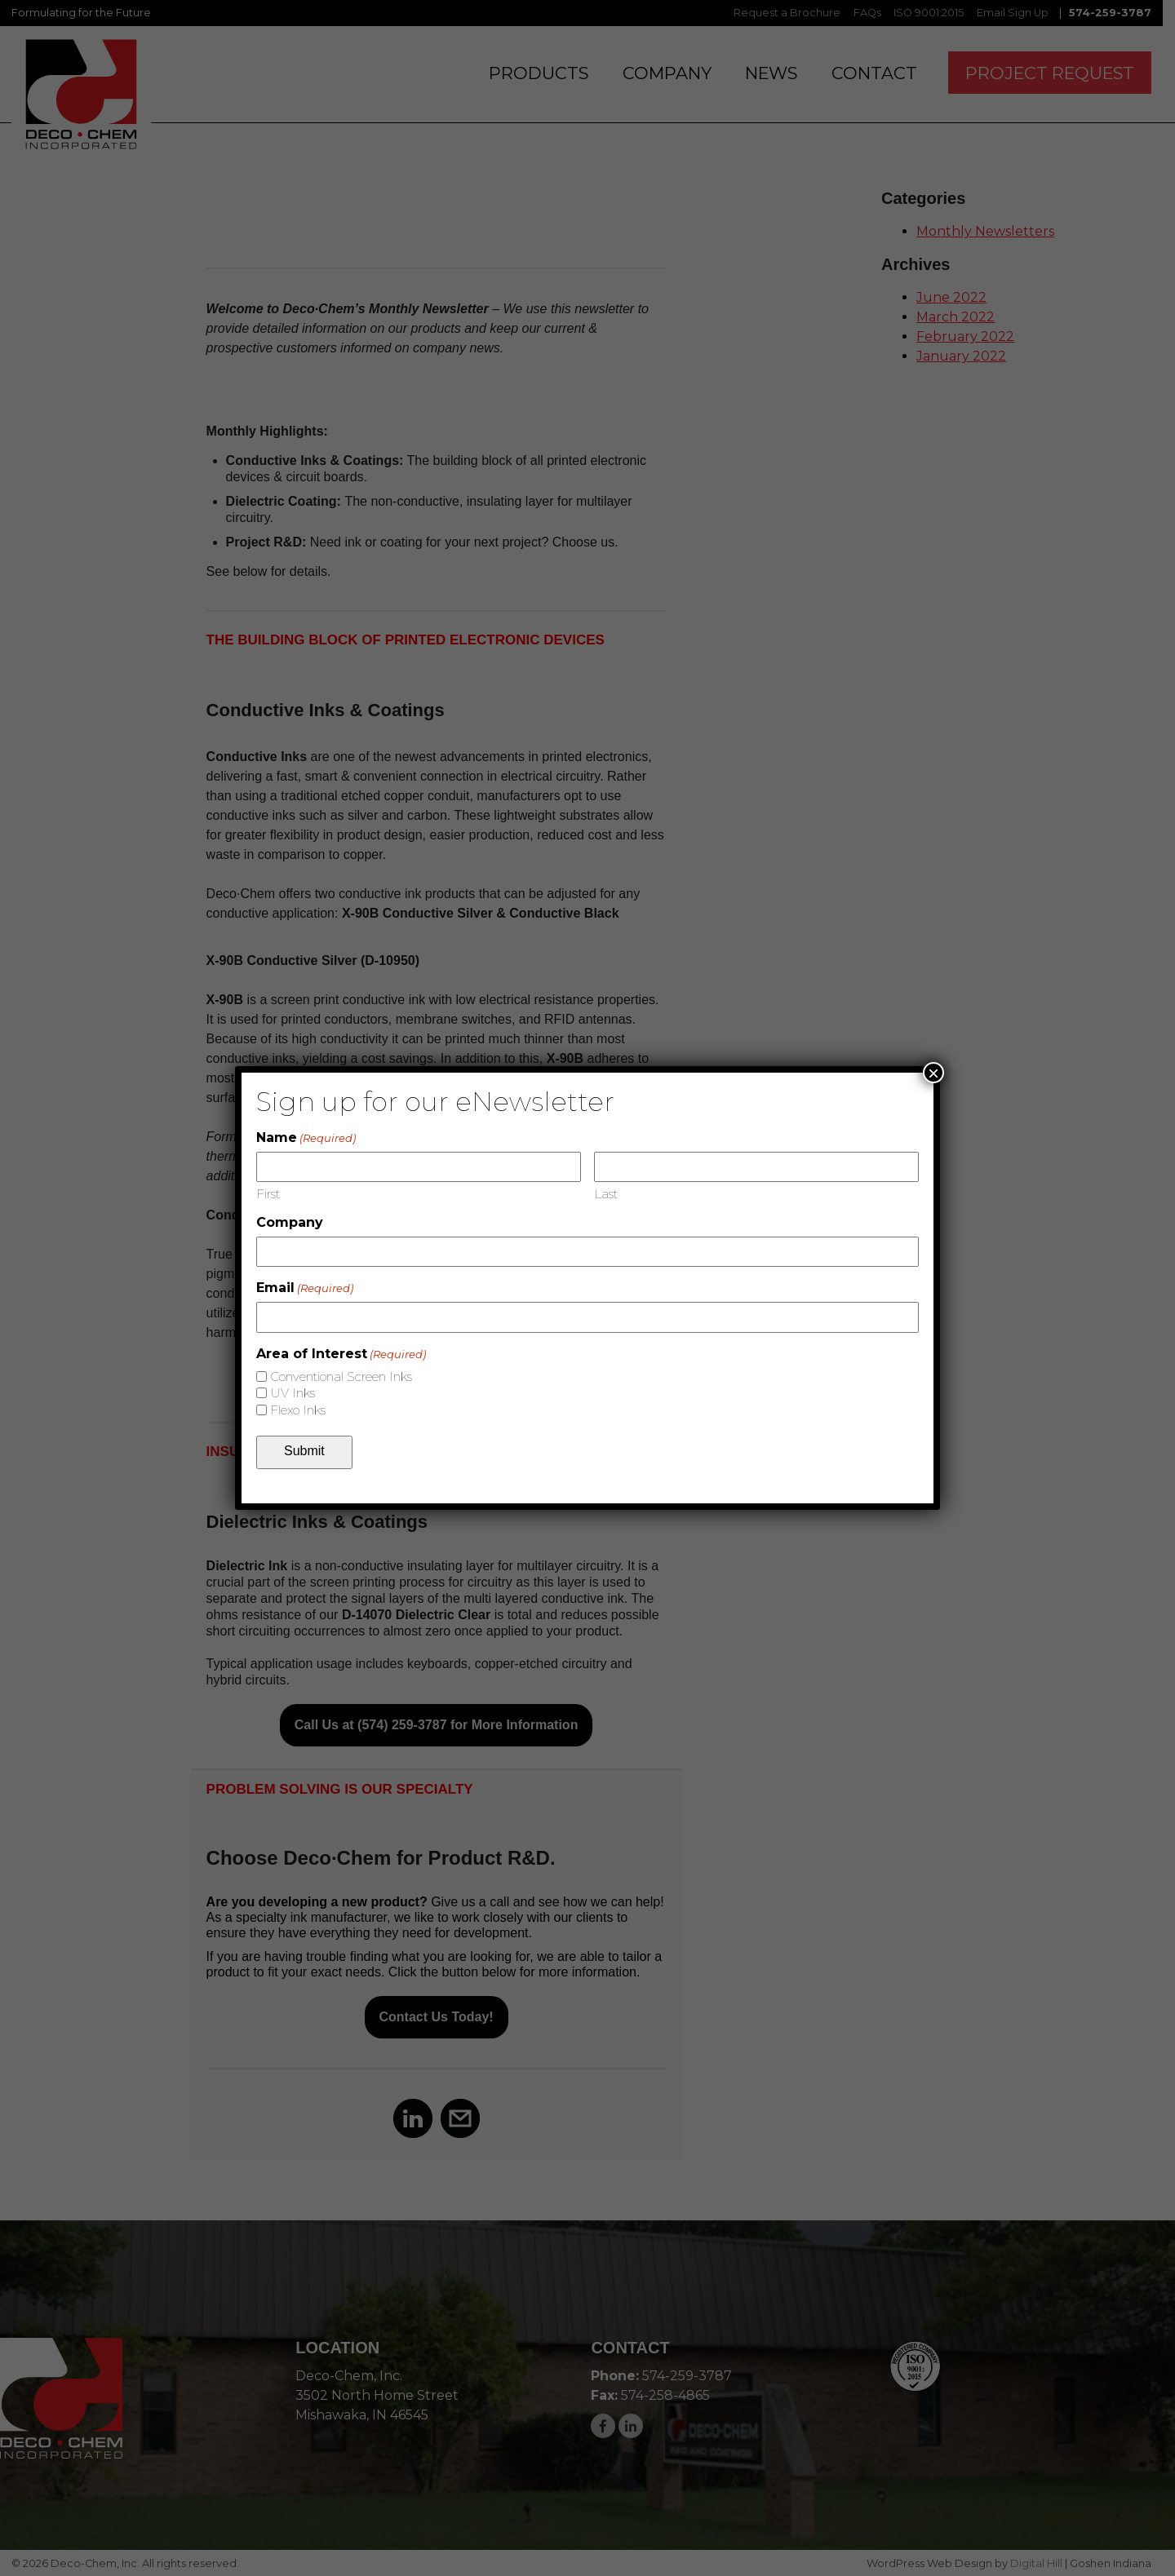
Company (289, 1222)
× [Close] (933, 1072)
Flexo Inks (298, 1410)
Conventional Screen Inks (341, 1376)
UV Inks (292, 1393)
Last (606, 1194)
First (268, 1194)
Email (304, 1287)
